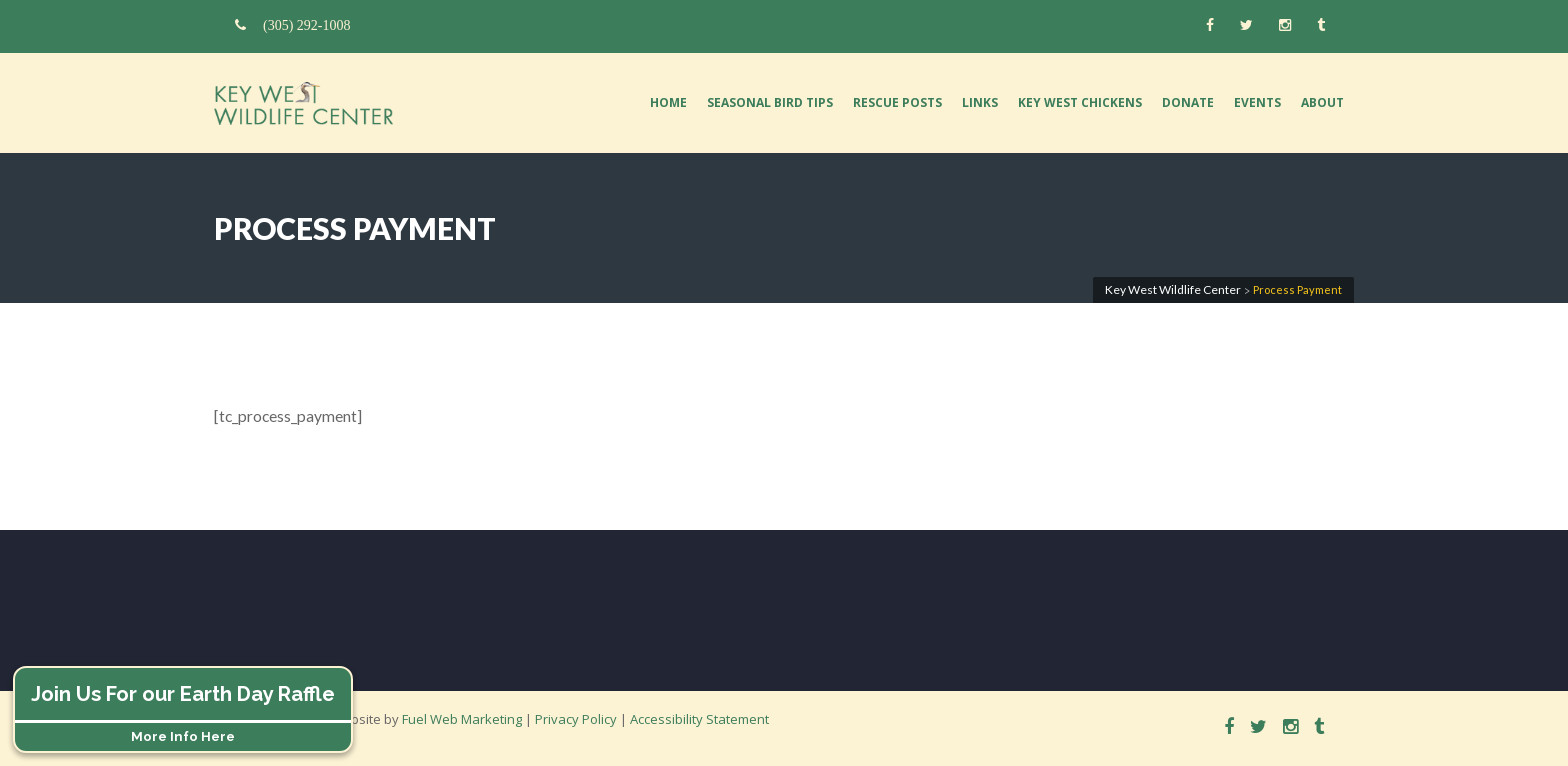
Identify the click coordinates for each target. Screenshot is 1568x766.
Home (668, 102)
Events (1257, 102)
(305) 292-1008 (293, 25)
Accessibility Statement (699, 719)
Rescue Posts (897, 102)
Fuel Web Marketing (462, 719)
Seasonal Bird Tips (770, 102)
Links (980, 102)
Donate (1188, 102)
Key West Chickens (1080, 102)
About (1322, 102)
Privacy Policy (576, 719)
